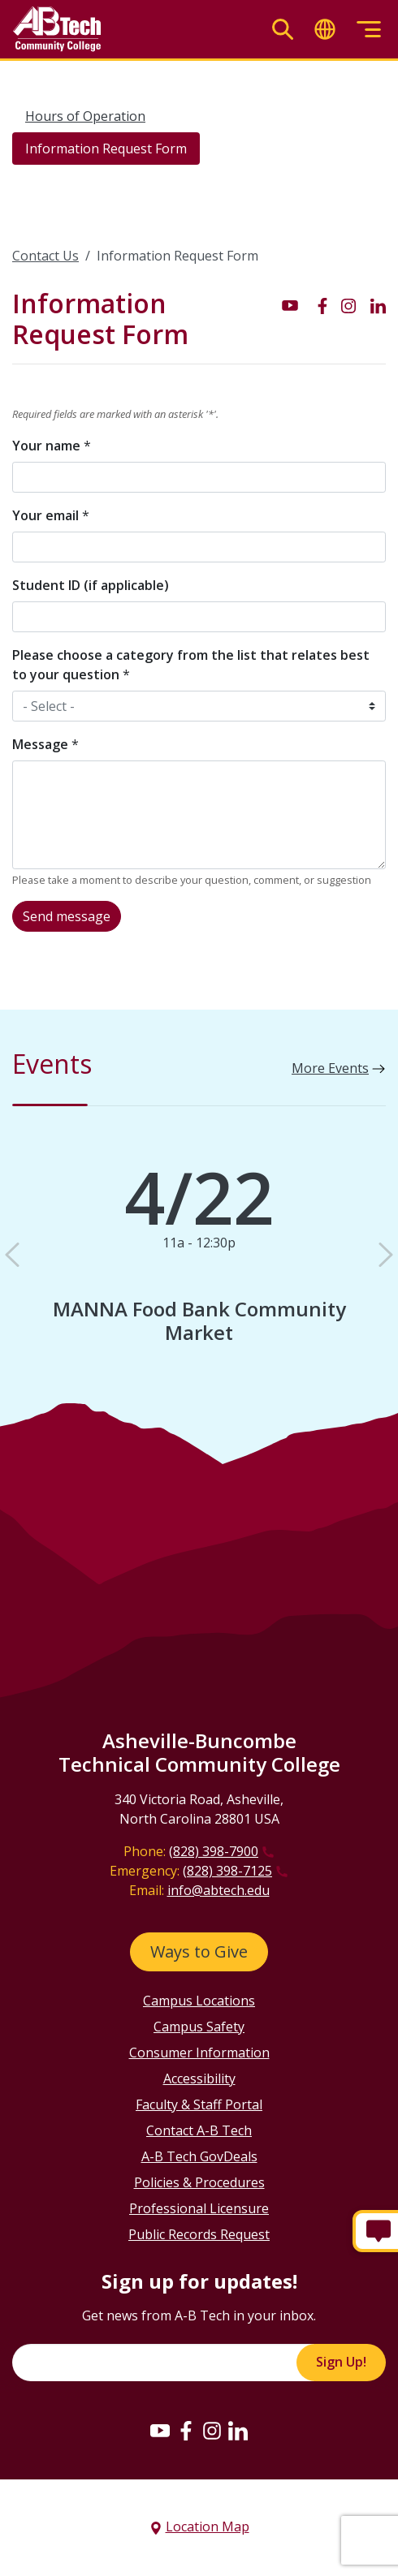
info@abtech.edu (218, 1890)
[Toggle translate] (325, 29)
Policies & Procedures (199, 2182)
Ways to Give (199, 1951)
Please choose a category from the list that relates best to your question (191, 664)
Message (45, 744)
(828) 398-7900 (213, 1851)
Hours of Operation (85, 116)
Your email (50, 515)
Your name (51, 445)
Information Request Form (106, 148)
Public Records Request (199, 2234)
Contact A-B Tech (199, 2130)
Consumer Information (199, 2052)
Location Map (207, 2526)
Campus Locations (199, 2001)
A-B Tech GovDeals (199, 2156)
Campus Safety (199, 2026)
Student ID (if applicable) (90, 585)
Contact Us (45, 256)
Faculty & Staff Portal (199, 2104)
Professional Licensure (199, 2208)
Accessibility (199, 2078)
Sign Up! (341, 2362)
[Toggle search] (283, 29)
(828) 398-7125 (227, 1871)
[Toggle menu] (369, 29)
